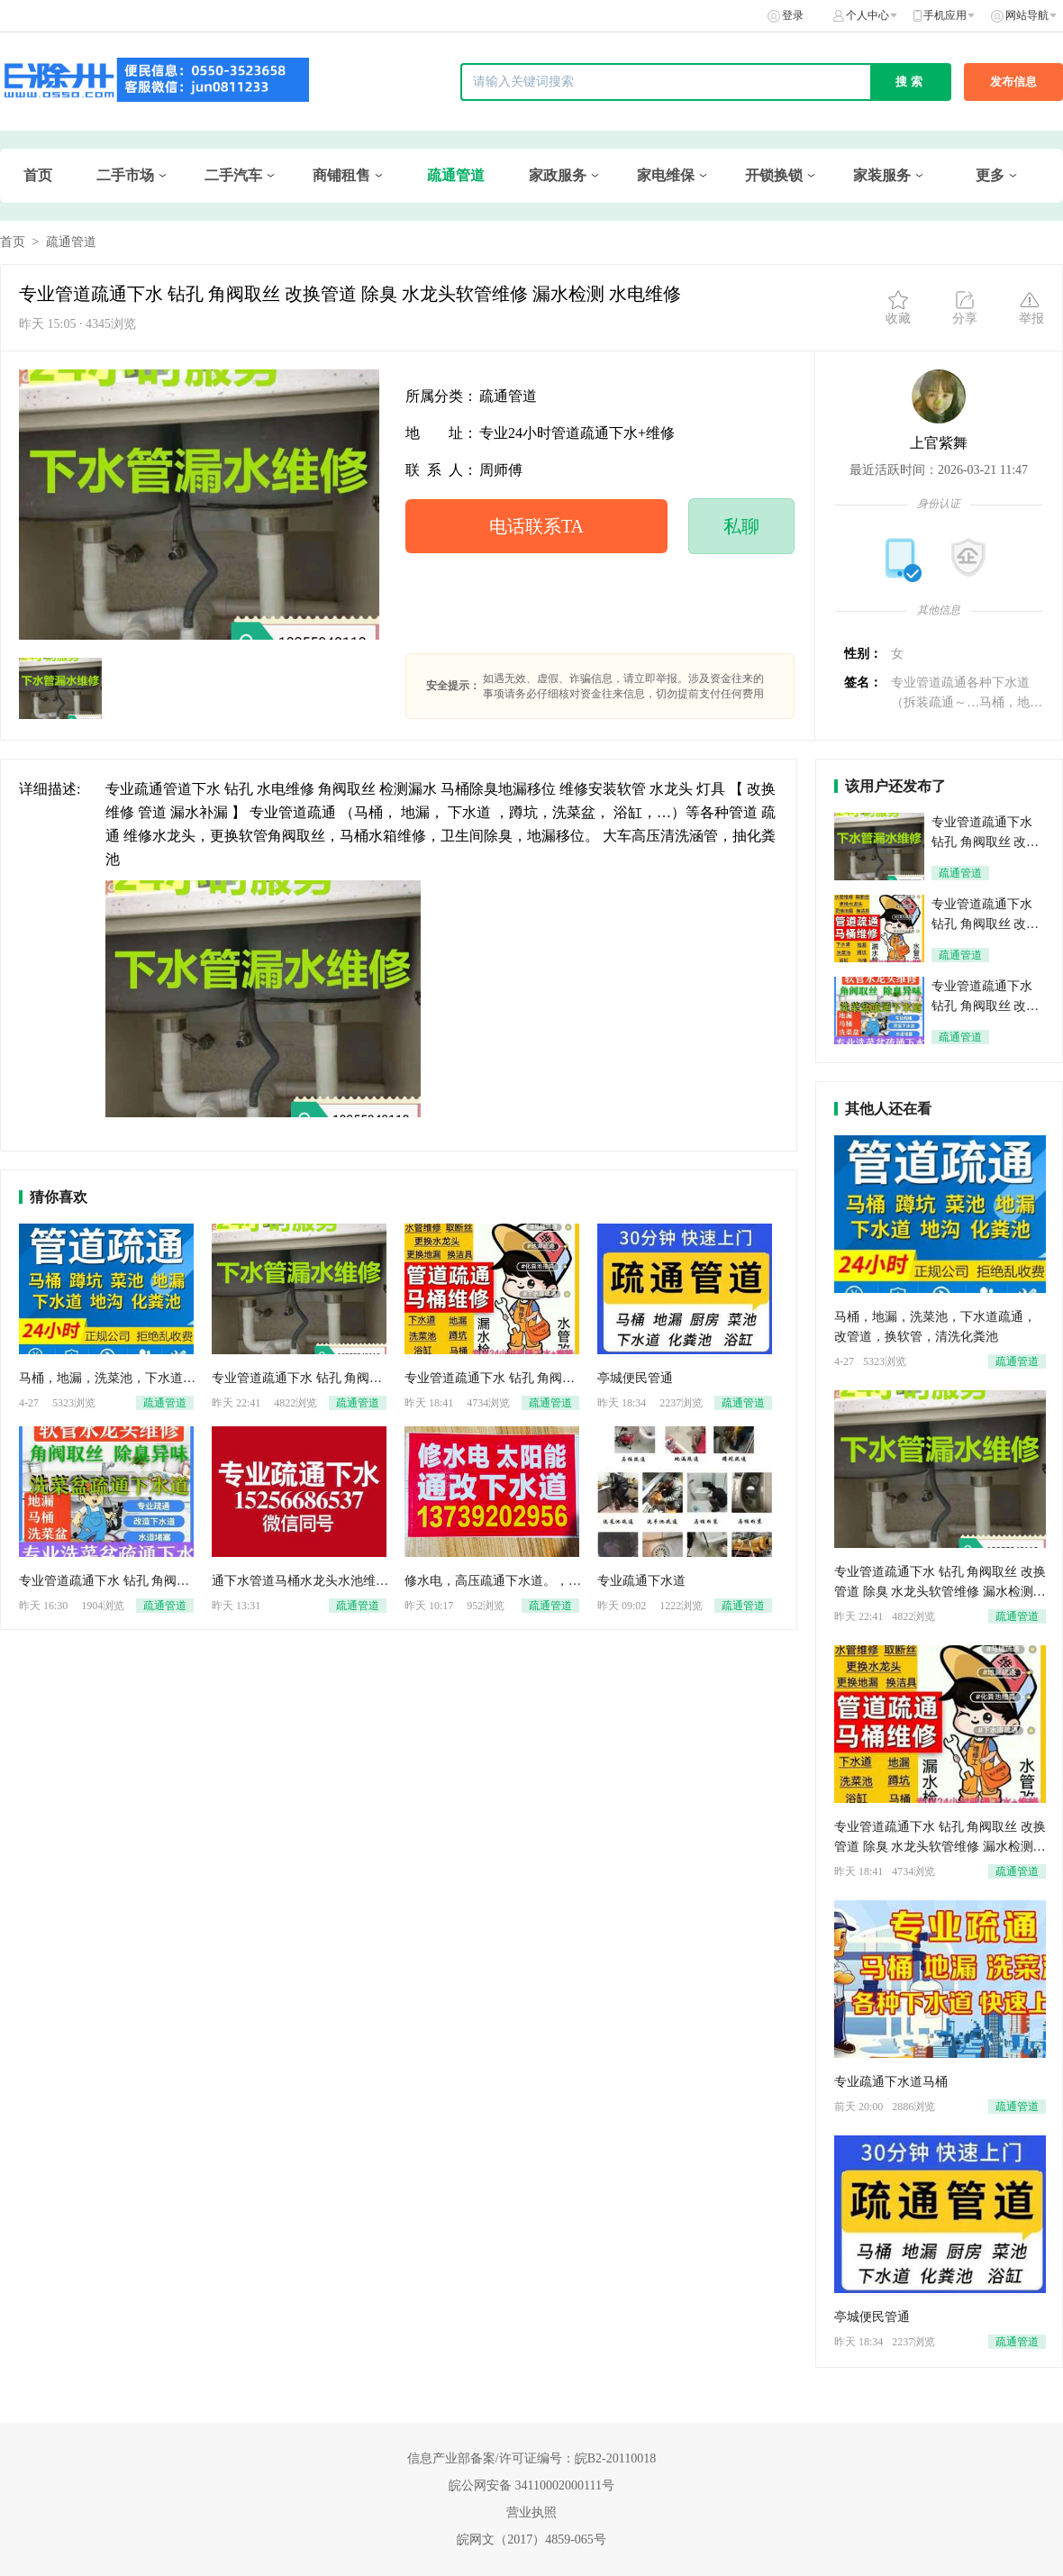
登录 (793, 15)
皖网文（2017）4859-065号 (531, 2539)
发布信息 (1013, 81)
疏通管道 (456, 175)
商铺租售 (341, 175)
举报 (1031, 307)
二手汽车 (233, 175)
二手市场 (125, 175)
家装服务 (882, 175)
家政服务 (557, 175)
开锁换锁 (774, 175)
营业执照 (531, 2512)
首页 (37, 175)
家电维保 (666, 175)
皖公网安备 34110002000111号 (531, 2485)
